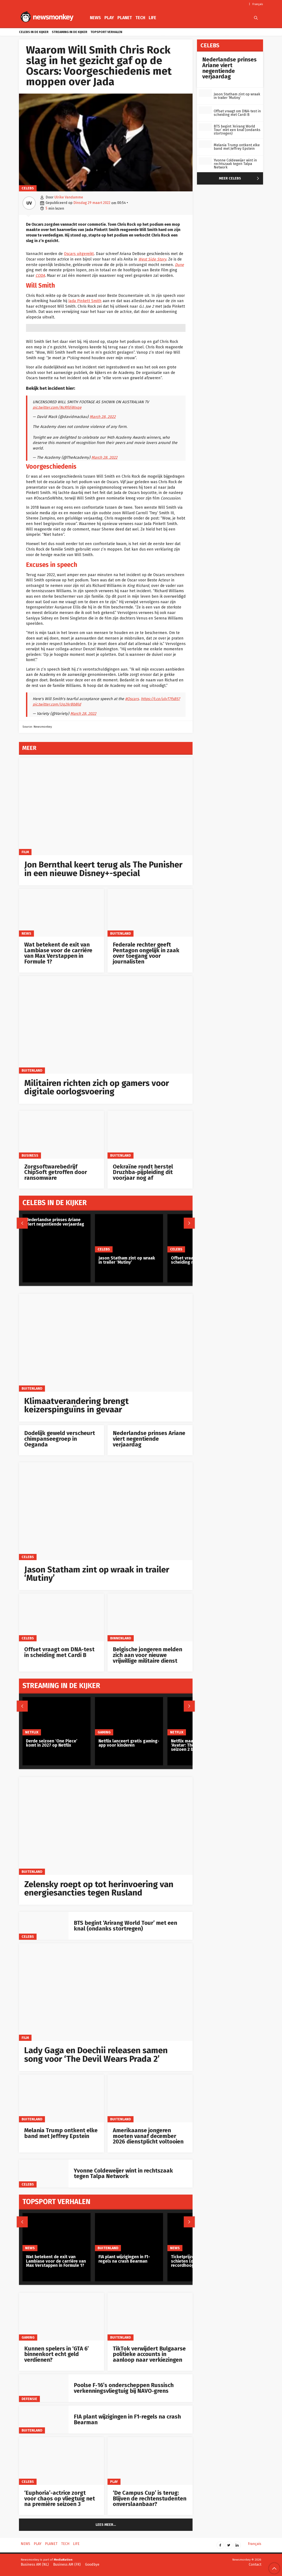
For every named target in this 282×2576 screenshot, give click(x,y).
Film (25, 852)
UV (29, 203)
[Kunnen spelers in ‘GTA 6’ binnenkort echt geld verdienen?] (61, 2317)
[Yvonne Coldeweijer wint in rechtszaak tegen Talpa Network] (44, 2174)
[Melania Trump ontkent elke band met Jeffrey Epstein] (61, 2098)
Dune (179, 265)
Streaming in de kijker (69, 32)
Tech (140, 17)
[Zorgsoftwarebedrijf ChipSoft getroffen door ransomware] (61, 1135)
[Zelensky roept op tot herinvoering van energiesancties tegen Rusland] (106, 1826)
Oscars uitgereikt (79, 253)
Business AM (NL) (35, 2564)
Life (152, 17)
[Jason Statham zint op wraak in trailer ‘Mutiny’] (106, 1511)
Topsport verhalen (106, 32)
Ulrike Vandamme (68, 197)
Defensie (29, 2399)
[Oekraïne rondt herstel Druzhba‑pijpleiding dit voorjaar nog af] (150, 1135)
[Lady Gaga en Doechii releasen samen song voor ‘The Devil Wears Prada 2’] (106, 1992)
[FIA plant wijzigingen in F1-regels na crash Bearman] (44, 2420)
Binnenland (120, 1638)
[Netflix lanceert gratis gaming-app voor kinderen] (129, 1716)
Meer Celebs (240, 178)
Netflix (31, 1732)
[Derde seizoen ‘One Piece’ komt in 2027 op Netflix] (56, 1716)
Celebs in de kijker (33, 32)
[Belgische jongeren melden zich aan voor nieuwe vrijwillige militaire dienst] (150, 1617)
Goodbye (92, 2564)
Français (257, 4)
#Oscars (132, 699)
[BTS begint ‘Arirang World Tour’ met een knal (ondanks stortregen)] (44, 1926)
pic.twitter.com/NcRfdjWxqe (57, 407)
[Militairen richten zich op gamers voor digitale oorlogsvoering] (106, 1025)
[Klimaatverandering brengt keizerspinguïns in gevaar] (106, 1342)
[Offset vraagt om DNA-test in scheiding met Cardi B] (61, 1617)
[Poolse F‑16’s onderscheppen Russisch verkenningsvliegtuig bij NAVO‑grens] (44, 2388)
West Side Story (152, 259)
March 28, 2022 (103, 416)
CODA (40, 275)
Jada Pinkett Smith (85, 301)
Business (30, 1155)
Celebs (28, 188)
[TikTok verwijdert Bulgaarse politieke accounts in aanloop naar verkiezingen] (150, 2317)
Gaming (28, 2337)
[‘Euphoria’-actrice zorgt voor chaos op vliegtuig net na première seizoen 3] (61, 2461)
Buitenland (120, 933)
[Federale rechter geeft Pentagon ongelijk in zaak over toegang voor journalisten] (150, 913)
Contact (255, 2564)
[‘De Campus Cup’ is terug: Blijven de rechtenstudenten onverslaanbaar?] (150, 2461)
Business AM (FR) (67, 2564)
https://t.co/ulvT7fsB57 (160, 699)
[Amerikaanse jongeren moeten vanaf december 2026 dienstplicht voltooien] (150, 2098)
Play (109, 17)
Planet (124, 17)
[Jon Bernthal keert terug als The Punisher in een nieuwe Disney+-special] (106, 806)
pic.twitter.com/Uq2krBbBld (57, 704)
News (95, 17)
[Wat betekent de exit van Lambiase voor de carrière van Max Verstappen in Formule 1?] (61, 913)
